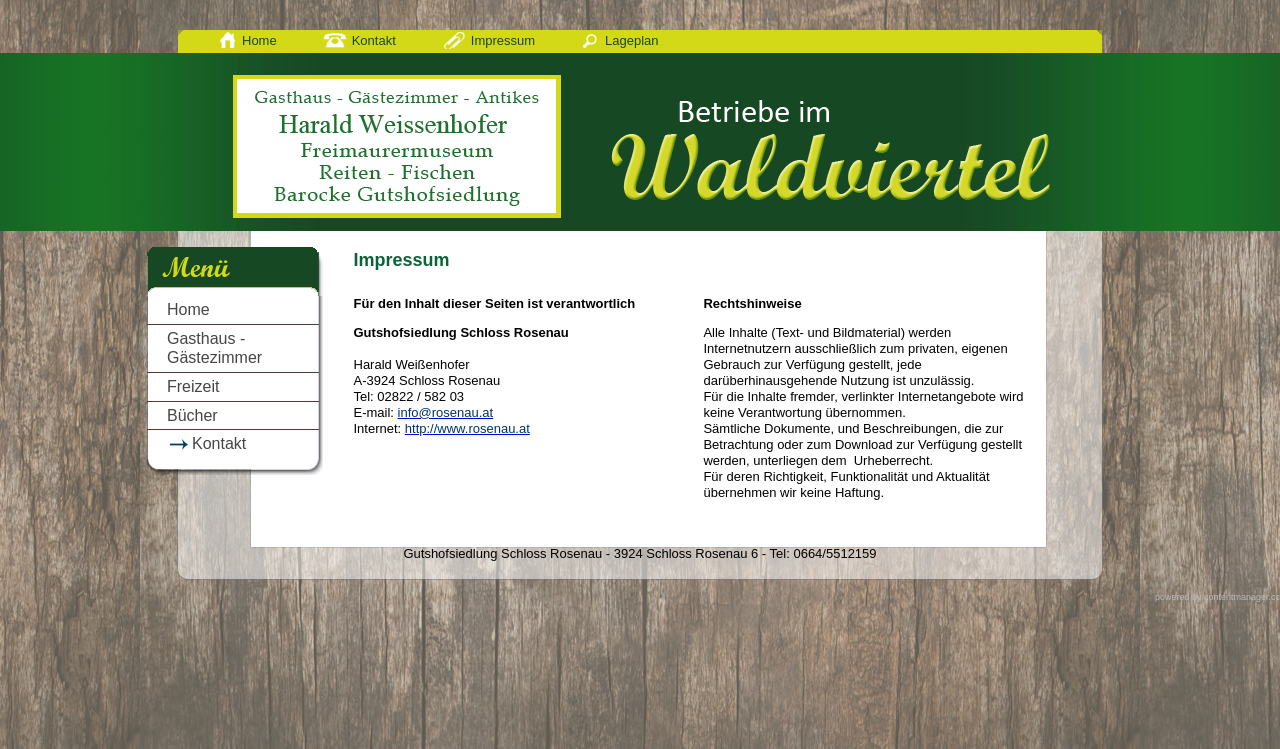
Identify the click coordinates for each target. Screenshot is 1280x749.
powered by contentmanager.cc (1217, 597)
